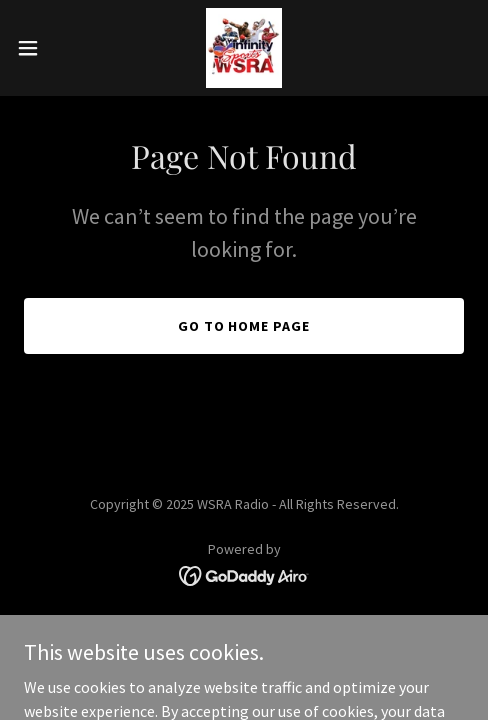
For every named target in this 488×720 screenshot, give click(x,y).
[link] (244, 48)
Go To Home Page (244, 326)
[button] (43, 48)
